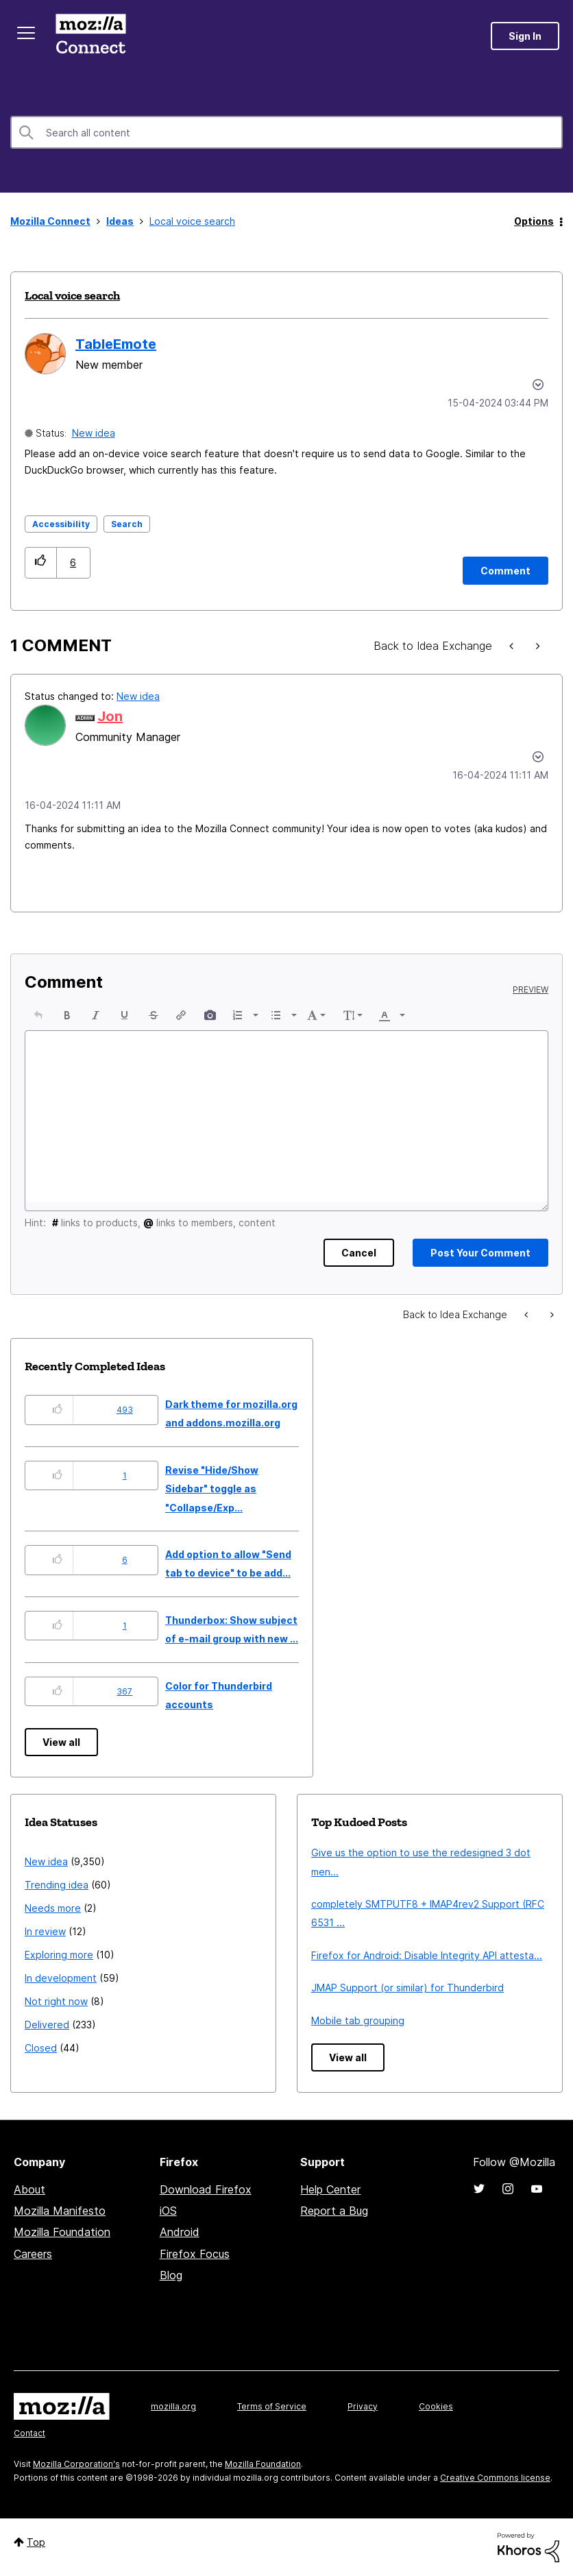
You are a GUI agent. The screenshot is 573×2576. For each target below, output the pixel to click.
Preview (530, 990)
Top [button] (36, 2542)
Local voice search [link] (192, 221)
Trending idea (56, 1885)
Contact (29, 2433)
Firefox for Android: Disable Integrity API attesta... (426, 1955)
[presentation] (38, 1015)
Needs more (53, 1908)
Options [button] (534, 221)
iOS (168, 2210)
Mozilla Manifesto (60, 2210)
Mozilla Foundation (62, 2232)
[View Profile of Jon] (110, 716)
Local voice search (72, 295)
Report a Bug (334, 2210)
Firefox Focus (195, 2254)
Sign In (525, 36)
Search (127, 524)
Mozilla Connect (90, 36)
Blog (171, 2275)
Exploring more (59, 1954)
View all (61, 1742)
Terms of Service (271, 2406)
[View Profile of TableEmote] (115, 344)
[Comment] (505, 571)
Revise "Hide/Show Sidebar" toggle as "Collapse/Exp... (211, 1489)
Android (179, 2232)
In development (61, 1978)
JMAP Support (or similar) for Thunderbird (407, 1987)
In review (45, 1931)
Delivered (47, 2024)
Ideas (120, 221)
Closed (41, 2048)
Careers (33, 2254)
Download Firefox (206, 2189)
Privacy (363, 2406)
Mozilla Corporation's (76, 2464)
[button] (41, 562)
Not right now (56, 2001)
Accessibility (61, 524)
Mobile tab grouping (357, 2020)
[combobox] (286, 132)
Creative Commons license (495, 2477)
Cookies (436, 2406)
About (29, 2189)
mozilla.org (173, 2406)
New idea (93, 433)
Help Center (330, 2189)
